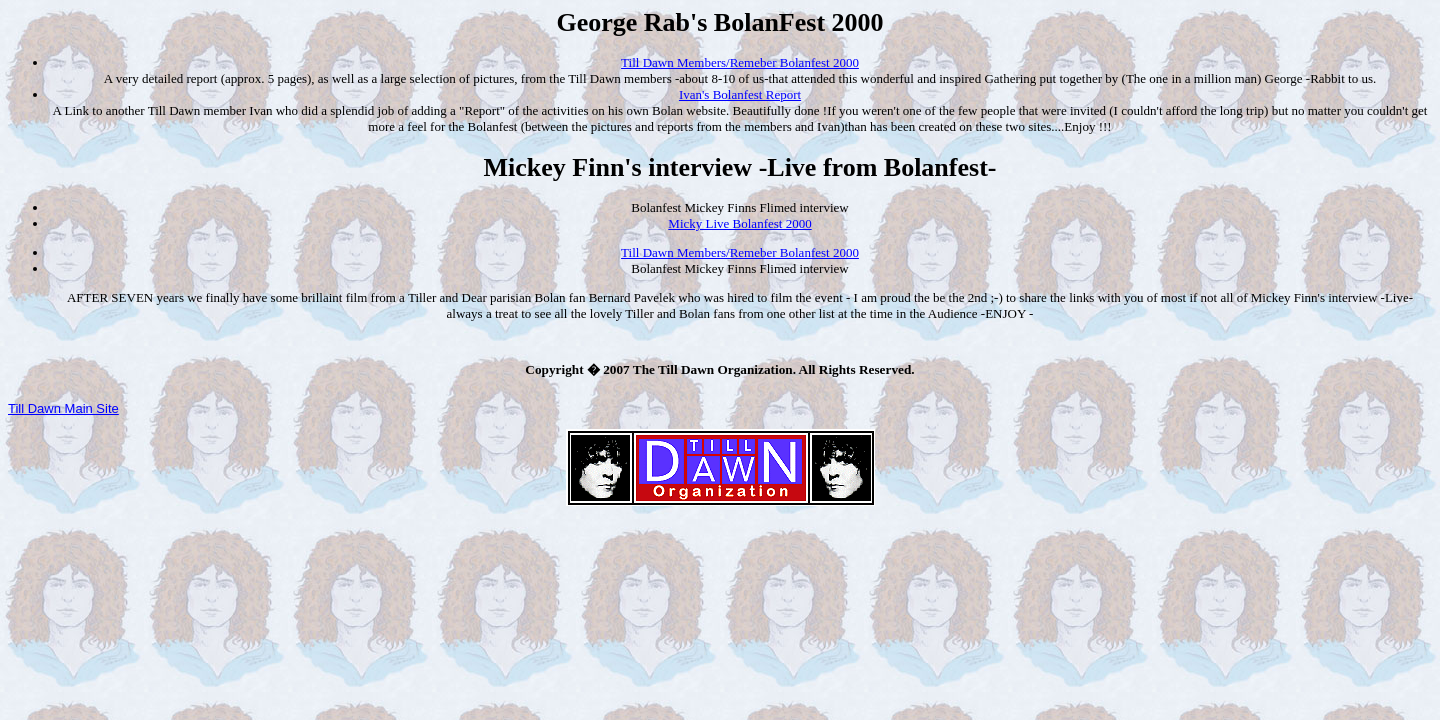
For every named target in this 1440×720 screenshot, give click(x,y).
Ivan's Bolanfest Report (740, 94)
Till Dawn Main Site (63, 408)
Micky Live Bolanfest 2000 (739, 223)
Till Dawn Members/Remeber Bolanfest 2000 (740, 62)
